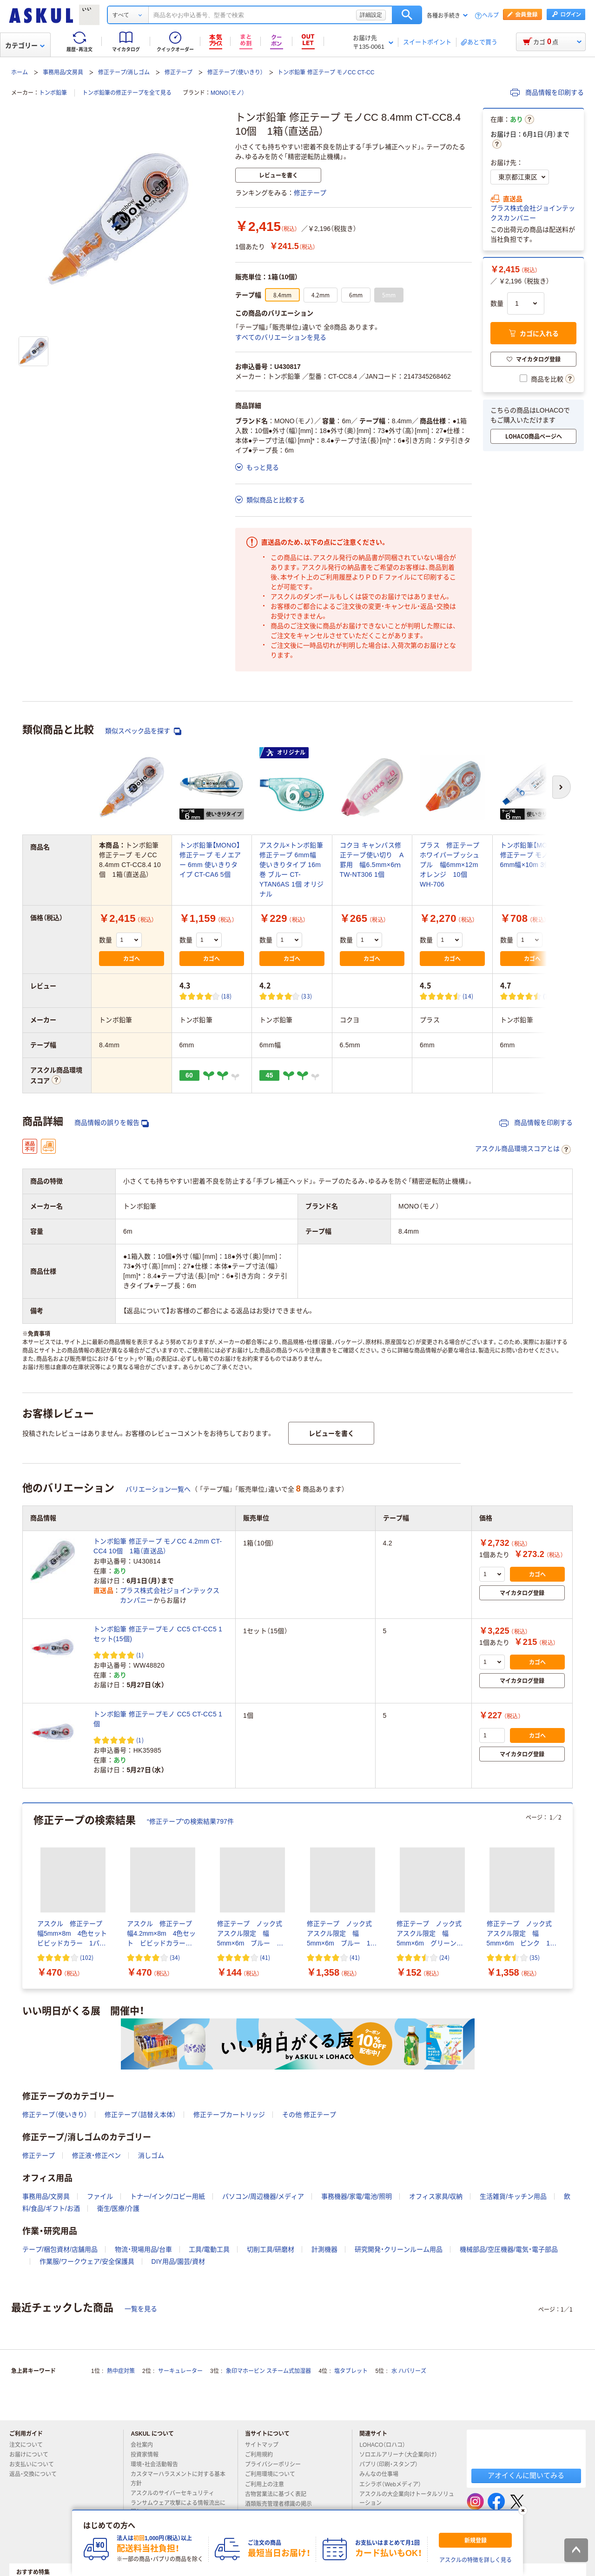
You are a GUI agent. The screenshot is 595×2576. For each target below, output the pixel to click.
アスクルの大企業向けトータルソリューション (406, 2498)
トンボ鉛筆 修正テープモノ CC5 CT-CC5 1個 (157, 1719)
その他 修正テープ (309, 2114)
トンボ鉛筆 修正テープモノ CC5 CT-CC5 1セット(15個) (157, 1634)
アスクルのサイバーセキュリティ (176, 2493)
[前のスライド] (24, 1896)
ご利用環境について (274, 2474)
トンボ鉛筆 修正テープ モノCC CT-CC (326, 72)
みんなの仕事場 (382, 2474)
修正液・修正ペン (96, 2155)
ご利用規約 (262, 2454)
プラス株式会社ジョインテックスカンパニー (532, 213)
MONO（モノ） (228, 93)
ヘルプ (490, 16)
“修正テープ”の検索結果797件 (190, 1821)
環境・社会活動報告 (158, 2464)
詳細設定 (371, 15)
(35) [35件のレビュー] (534, 1957)
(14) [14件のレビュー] (468, 996)
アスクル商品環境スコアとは (523, 1149)
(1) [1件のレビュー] (140, 1655)
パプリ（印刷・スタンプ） (392, 2464)
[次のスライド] (570, 1896)
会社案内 (145, 2445)
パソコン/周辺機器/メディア (263, 2196)
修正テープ (178, 72)
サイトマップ (261, 2445)
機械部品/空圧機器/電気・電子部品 (509, 2249)
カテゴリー (25, 45)
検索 (407, 15)
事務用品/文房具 (63, 72)
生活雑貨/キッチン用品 (513, 2196)
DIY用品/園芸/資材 (178, 2261)
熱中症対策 (121, 2371)
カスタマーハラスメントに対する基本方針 (178, 2478)
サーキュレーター (180, 2371)
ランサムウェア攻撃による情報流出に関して (178, 2507)
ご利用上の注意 (268, 2484)
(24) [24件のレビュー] (444, 1957)
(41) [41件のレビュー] (265, 1957)
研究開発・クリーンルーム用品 (399, 2249)
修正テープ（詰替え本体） (140, 2114)
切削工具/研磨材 (270, 2249)
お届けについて (32, 2454)
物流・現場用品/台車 (143, 2249)
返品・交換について (36, 2474)
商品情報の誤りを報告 (111, 1123)
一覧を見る (141, 2309)
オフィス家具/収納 (436, 2196)
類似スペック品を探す (143, 731)
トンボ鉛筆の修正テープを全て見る (127, 93)
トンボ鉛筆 (53, 93)
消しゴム (151, 2155)
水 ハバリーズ (408, 2371)
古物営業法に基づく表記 (279, 2494)
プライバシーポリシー (276, 2464)
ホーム (19, 72)
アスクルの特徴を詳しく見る (475, 2560)
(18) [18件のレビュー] (226, 996)
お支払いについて (35, 2464)
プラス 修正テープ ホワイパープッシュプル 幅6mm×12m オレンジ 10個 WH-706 (453, 864)
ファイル (100, 2196)
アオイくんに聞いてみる (526, 2475)
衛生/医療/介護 (118, 2208)
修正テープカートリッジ (229, 2114)
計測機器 (324, 2249)
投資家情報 (148, 2454)
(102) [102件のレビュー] (86, 1957)
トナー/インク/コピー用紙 (167, 2196)
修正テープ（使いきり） (235, 72)
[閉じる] (522, 2510)
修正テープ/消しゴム (124, 72)
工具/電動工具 (209, 2249)
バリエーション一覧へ (158, 1489)
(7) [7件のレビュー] (546, 996)
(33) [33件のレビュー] (306, 996)
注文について (29, 2445)
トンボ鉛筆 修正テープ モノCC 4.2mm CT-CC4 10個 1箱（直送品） (157, 1546)
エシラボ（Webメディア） (393, 2484)
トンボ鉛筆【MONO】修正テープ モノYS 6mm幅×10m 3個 (530, 854)
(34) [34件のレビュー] (175, 1957)
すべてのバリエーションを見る (280, 337)
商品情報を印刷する (547, 92)
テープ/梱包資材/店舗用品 (60, 2249)
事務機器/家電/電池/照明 (356, 2196)
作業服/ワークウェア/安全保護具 (87, 2261)
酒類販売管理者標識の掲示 (282, 2504)
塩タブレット (351, 2371)
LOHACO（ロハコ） (386, 2445)
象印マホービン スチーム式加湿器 (268, 2371)
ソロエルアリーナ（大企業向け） (402, 2454)
